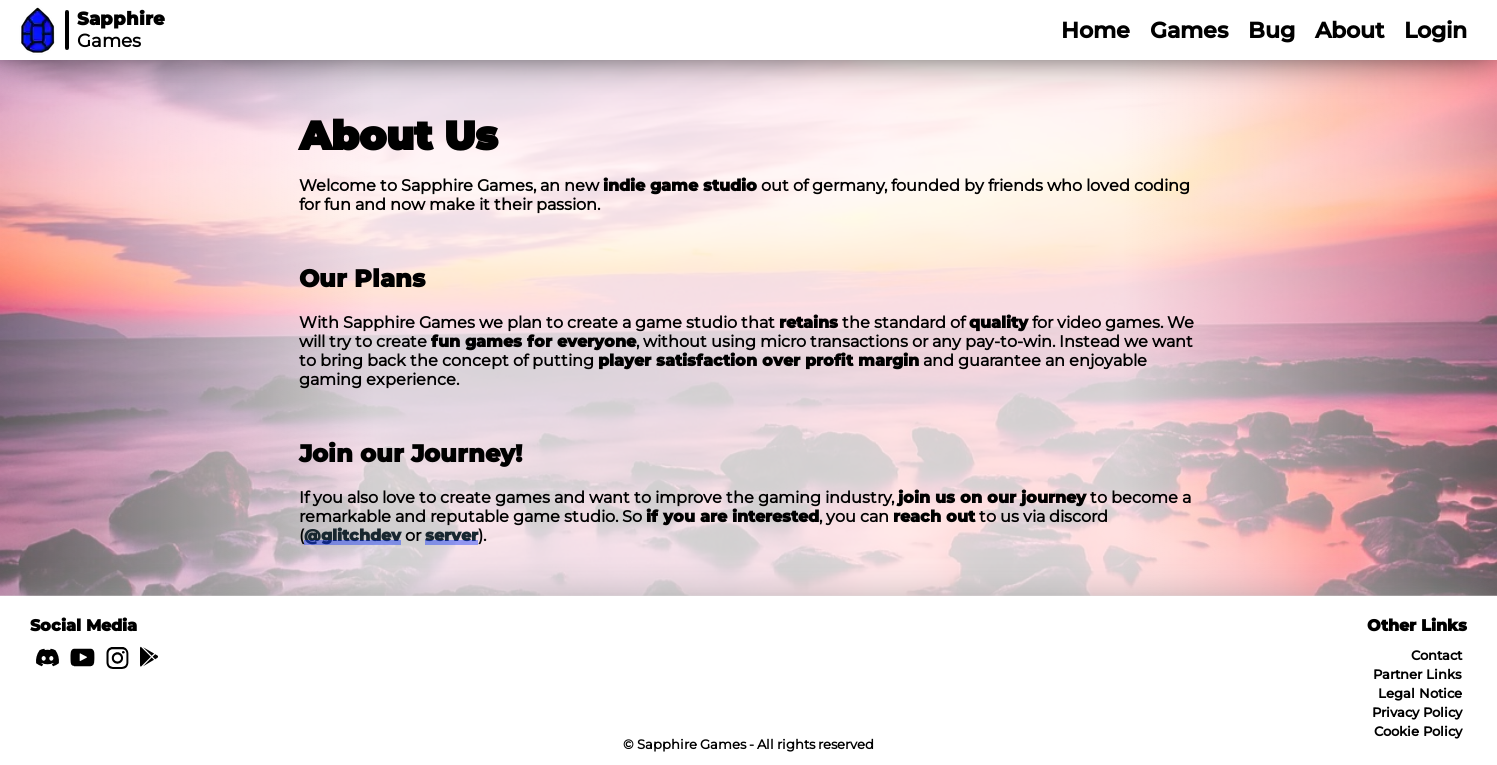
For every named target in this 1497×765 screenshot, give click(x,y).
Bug (1271, 30)
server (451, 535)
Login (1435, 30)
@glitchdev (352, 535)
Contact (1436, 655)
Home (1095, 30)
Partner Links (1417, 674)
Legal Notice (1420, 693)
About (1349, 30)
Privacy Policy (1417, 712)
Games (1189, 30)
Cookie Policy (1418, 731)
